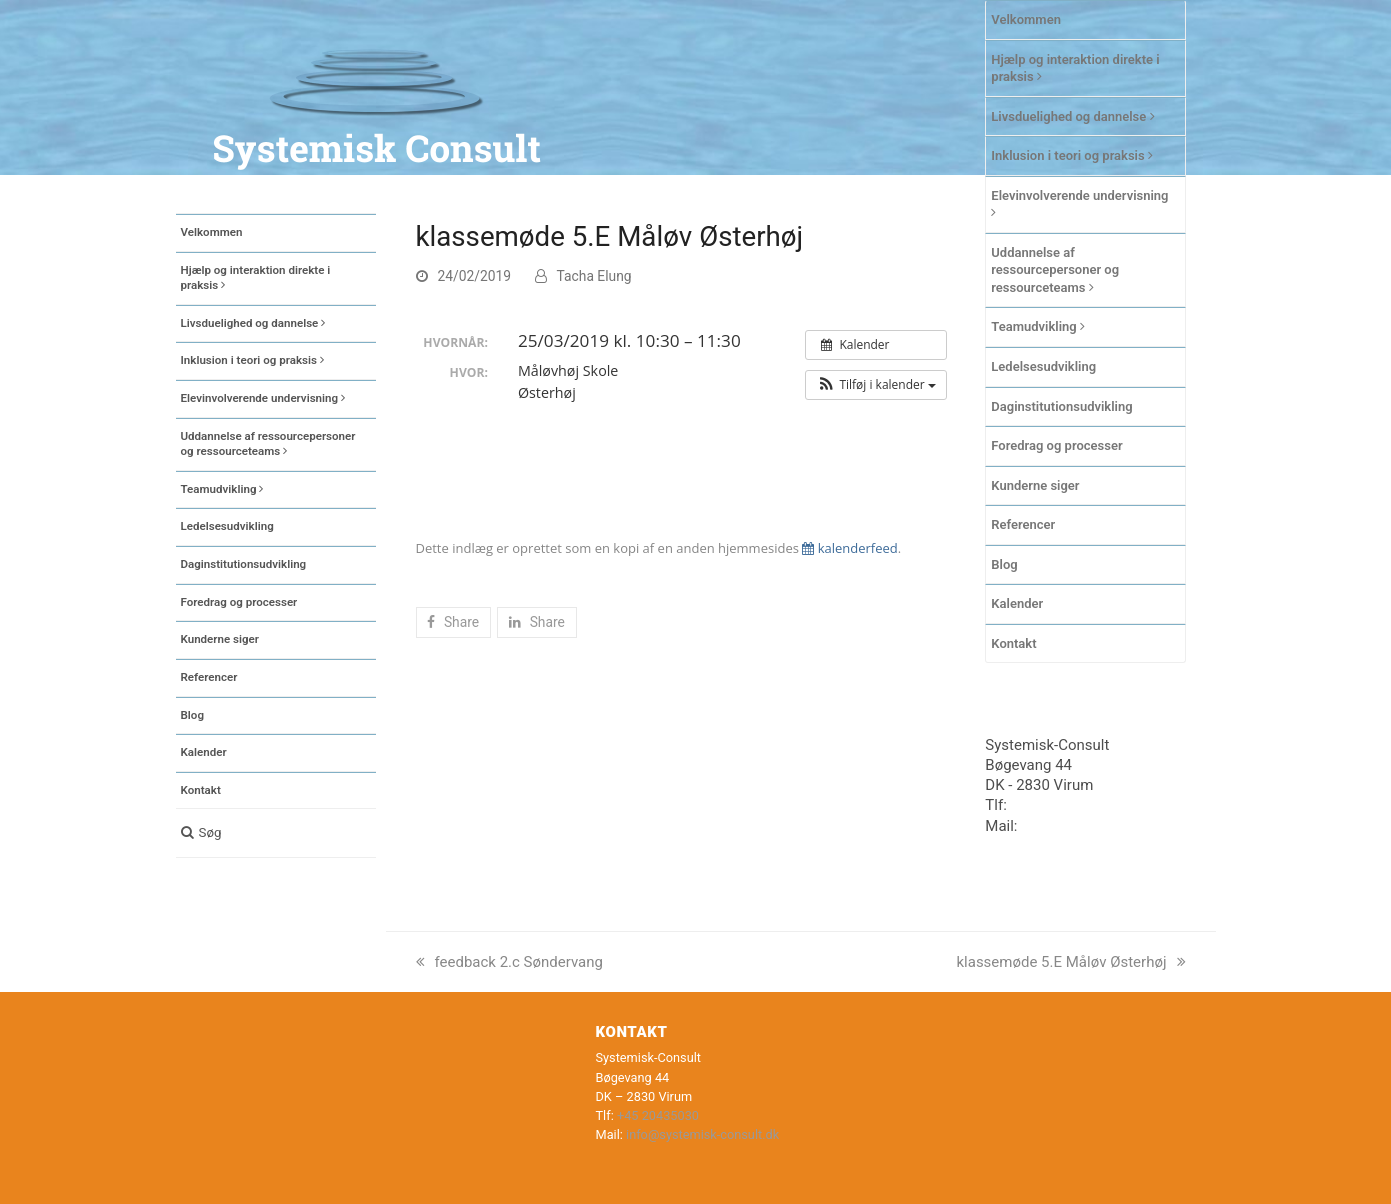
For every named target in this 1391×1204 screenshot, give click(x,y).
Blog (1004, 564)
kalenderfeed (849, 548)
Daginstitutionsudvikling (1061, 406)
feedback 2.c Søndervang (509, 962)
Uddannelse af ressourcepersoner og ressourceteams (1055, 270)
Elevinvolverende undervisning (1079, 204)
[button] (276, 833)
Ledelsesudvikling (1043, 366)
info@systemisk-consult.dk (702, 1134)
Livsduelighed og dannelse (1072, 116)
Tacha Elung (594, 276)
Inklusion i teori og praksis (1072, 155)
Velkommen (1026, 19)
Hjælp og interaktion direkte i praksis (1075, 68)
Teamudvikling (1038, 326)
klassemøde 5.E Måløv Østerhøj (1070, 962)
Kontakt (1013, 643)
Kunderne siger (1035, 485)
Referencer (1023, 524)
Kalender (1017, 603)
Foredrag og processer (1056, 445)
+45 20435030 (1058, 805)
